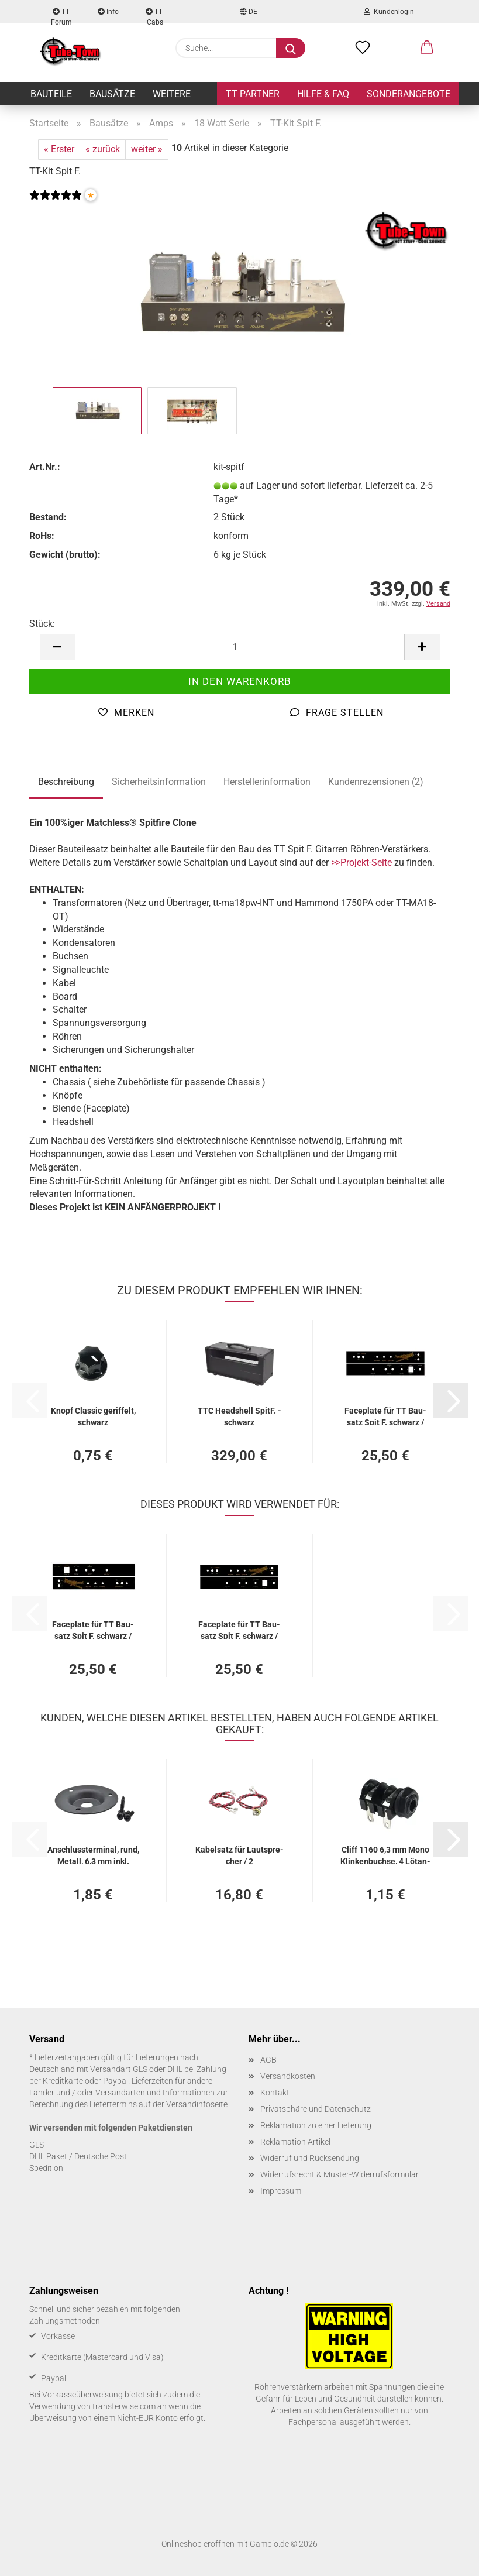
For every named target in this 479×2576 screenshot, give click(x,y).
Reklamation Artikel (295, 2141)
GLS (36, 2144)
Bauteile (51, 94)
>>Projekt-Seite (361, 862)
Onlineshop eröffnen (198, 2543)
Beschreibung (66, 781)
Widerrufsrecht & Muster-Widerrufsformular (339, 2174)
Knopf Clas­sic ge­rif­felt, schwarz (93, 1415)
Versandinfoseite (197, 2104)
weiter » (147, 149)
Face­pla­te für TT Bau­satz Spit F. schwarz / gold (385, 1415)
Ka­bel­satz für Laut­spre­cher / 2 (239, 1854)
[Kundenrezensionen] (55, 202)
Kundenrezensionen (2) (375, 781)
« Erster (59, 149)
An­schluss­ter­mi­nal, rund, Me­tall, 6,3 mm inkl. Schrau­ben (93, 1854)
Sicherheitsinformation (159, 781)
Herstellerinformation (267, 781)
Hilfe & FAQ (323, 94)
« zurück (102, 149)
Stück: (42, 623)
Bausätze (112, 94)
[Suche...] (290, 48)
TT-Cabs (155, 15)
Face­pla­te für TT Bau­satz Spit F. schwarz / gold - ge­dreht (93, 1629)
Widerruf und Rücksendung (309, 2158)
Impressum (280, 2191)
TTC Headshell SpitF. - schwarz (239, 1415)
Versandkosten (287, 2076)
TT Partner (253, 94)
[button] (427, 48)
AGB (268, 2059)
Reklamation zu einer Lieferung (315, 2125)
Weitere (172, 94)
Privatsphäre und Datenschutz (315, 2109)
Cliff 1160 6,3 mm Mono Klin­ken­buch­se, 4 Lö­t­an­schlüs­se (385, 1854)
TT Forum (61, 15)
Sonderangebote (408, 94)
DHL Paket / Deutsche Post (78, 2156)
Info (108, 12)
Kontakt (275, 2092)
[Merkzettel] (362, 48)
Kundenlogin (389, 12)
